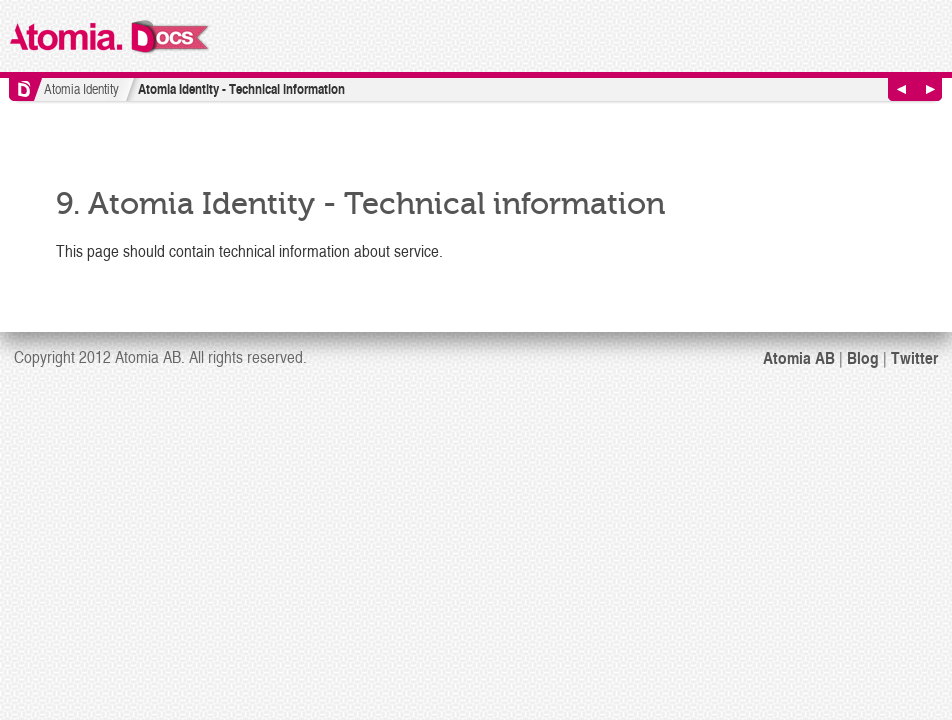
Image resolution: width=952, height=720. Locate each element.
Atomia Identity (81, 88)
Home (25, 89)
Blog (863, 357)
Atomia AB (799, 357)
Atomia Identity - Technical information (241, 88)
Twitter (914, 357)
